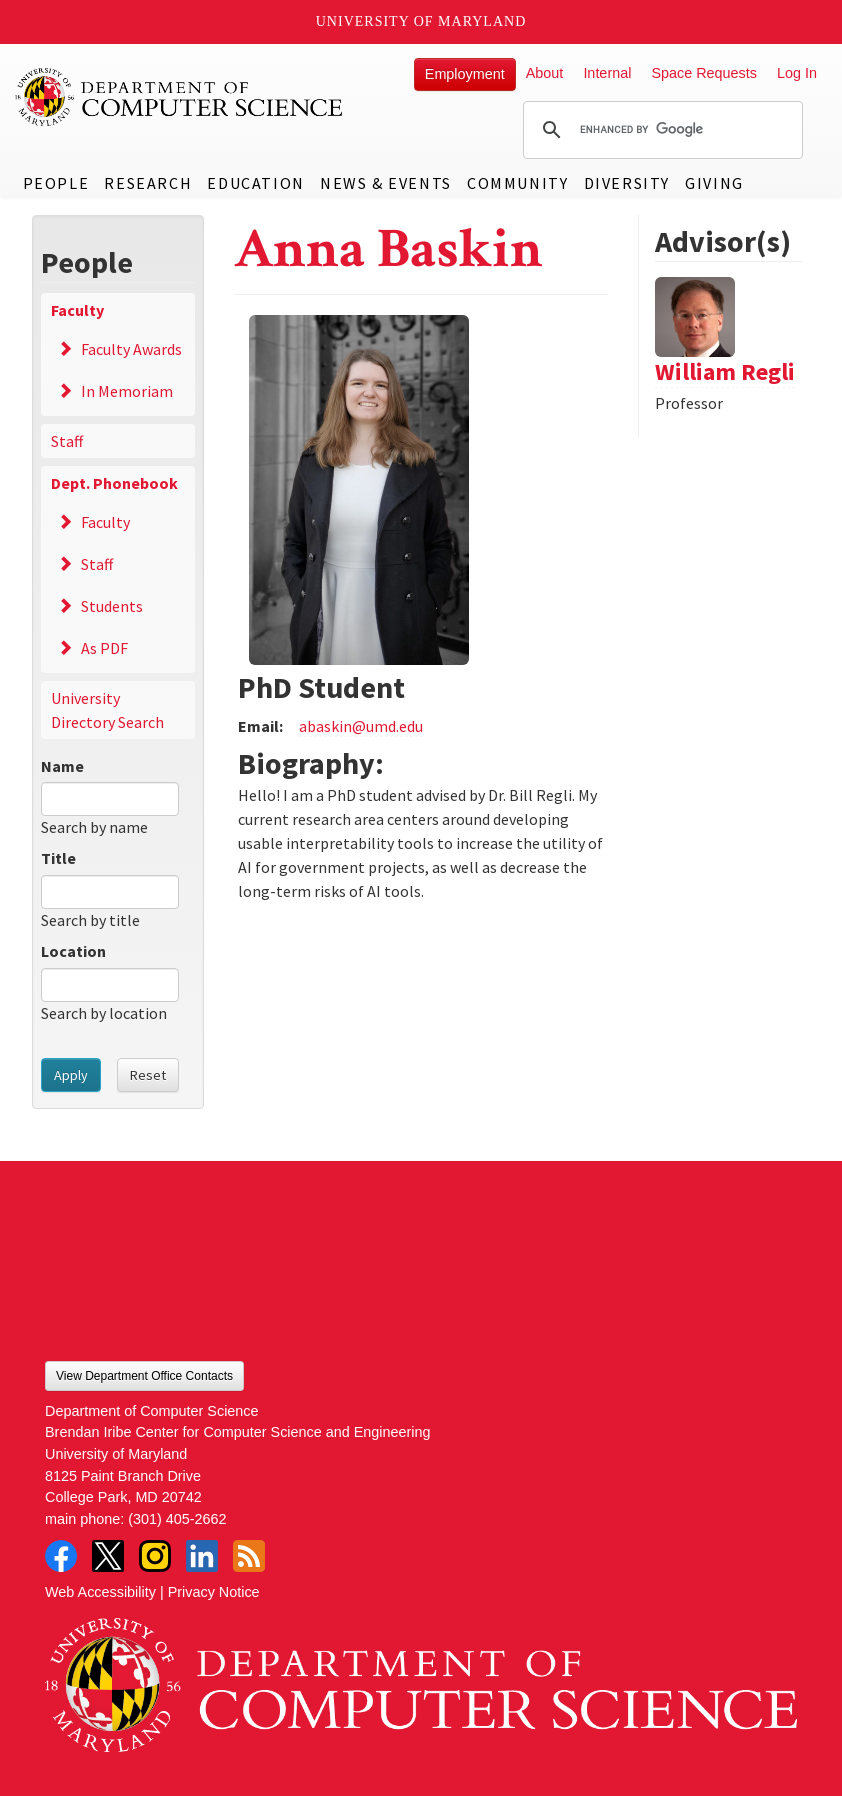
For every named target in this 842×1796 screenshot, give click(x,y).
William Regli (725, 371)
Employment (465, 74)
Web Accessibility (100, 1592)
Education (255, 183)
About (545, 73)
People (56, 183)
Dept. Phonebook (114, 483)
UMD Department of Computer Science (180, 97)
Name (62, 766)
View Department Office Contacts (144, 1376)
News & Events (386, 183)
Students (112, 606)
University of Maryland (421, 21)
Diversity (627, 183)
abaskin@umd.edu (361, 726)
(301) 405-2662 (177, 1519)
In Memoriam (127, 391)
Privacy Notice (214, 1592)
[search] (660, 130)
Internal (607, 73)
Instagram (155, 1556)
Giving (714, 183)
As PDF (104, 648)
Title (58, 858)
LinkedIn (202, 1556)
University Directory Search (107, 710)
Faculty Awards (131, 349)
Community (517, 183)
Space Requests (704, 73)
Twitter (108, 1556)
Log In (797, 73)
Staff (67, 441)
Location (73, 951)
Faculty (77, 310)
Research (148, 183)
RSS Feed (249, 1556)
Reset (148, 1075)
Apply (71, 1075)
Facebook (61, 1556)
